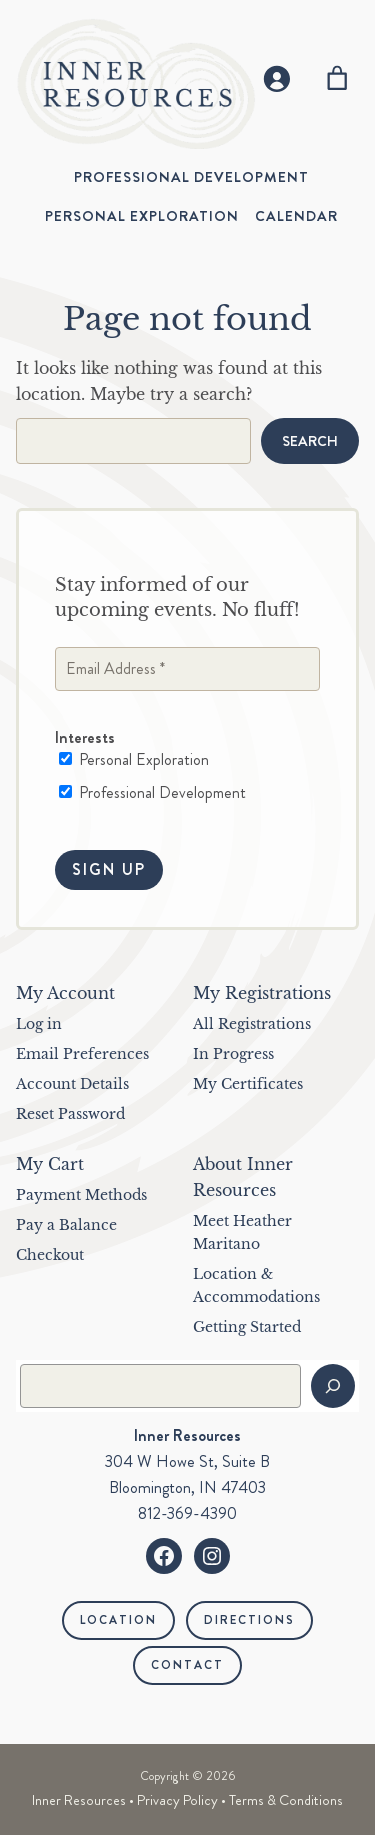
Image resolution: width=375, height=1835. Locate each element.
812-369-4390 (187, 1513)
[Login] (276, 78)
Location (118, 1620)
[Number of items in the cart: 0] (337, 78)
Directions (249, 1620)
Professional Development (152, 793)
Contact (187, 1665)
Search (310, 441)
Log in (39, 1024)
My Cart (50, 1164)
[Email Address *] (187, 670)
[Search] (333, 1386)
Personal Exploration (134, 761)
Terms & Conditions (286, 1800)
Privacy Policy (177, 1800)
